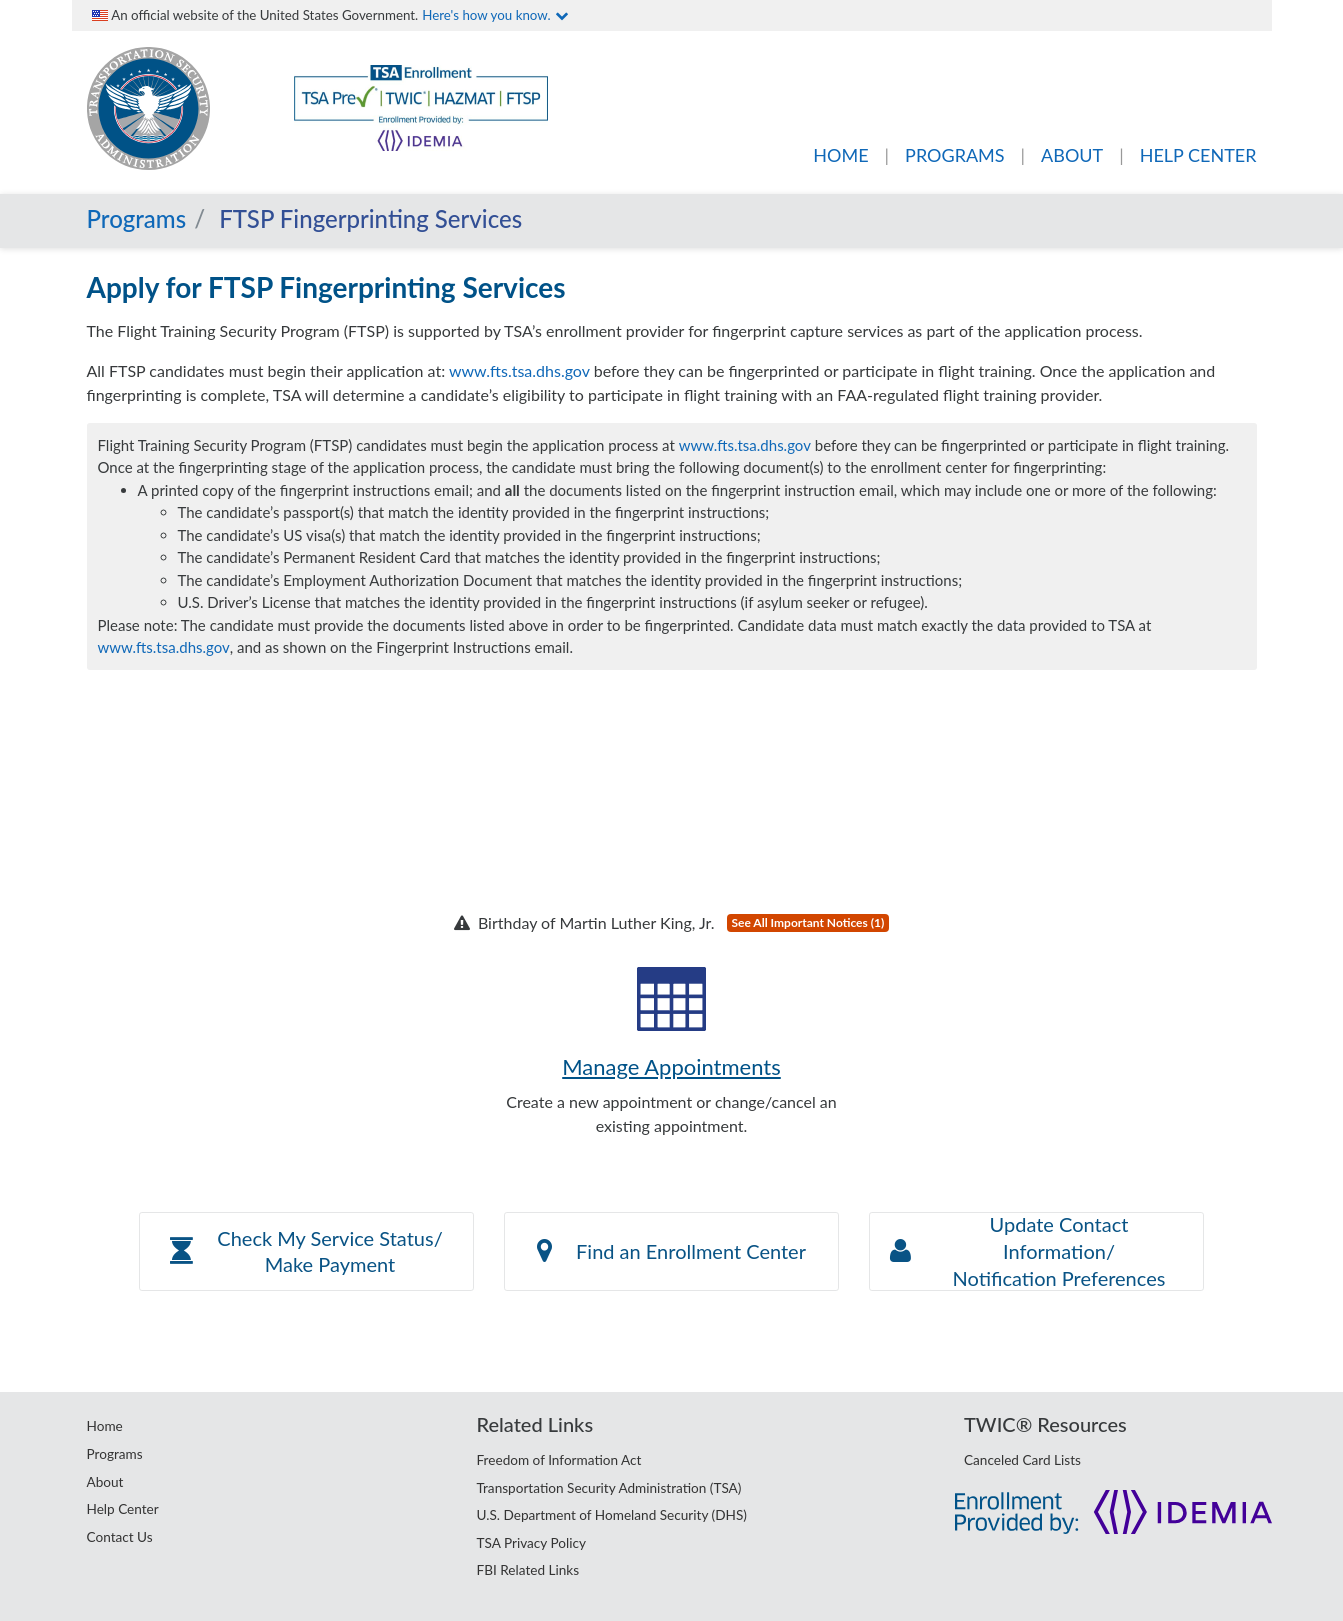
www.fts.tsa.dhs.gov (519, 370)
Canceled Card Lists (1022, 1460)
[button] (306, 1251)
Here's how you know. (494, 15)
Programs (137, 218)
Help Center (123, 1509)
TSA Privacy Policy (531, 1543)
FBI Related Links (528, 1570)
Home (105, 1426)
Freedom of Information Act (559, 1460)
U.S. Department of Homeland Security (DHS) (612, 1515)
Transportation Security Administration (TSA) (609, 1488)
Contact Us (120, 1537)
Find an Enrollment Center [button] (671, 1251)
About (105, 1482)
